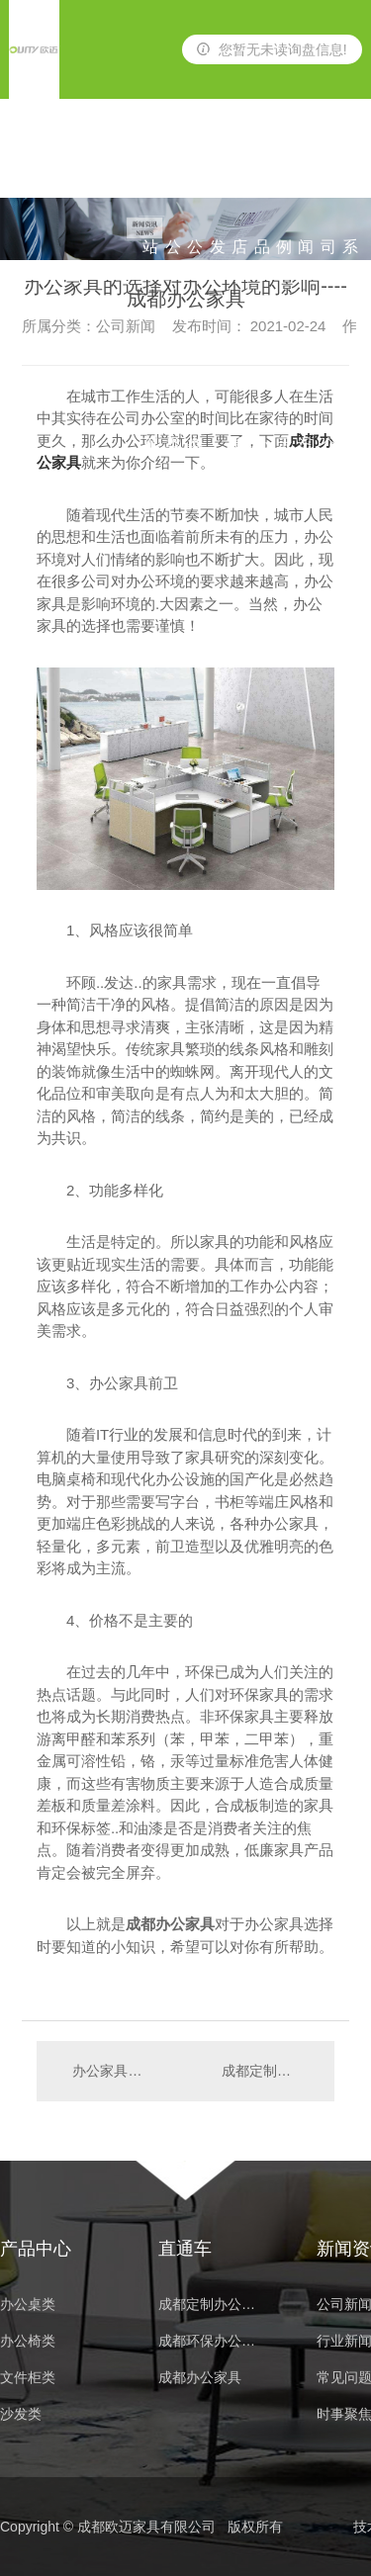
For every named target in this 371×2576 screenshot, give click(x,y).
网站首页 (150, 168)
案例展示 (284, 168)
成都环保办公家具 (212, 2341)
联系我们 (350, 168)
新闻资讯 (306, 168)
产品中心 (262, 168)
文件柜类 (27, 2377)
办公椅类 (195, 168)
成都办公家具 (199, 2377)
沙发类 (218, 168)
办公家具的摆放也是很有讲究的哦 (110, 2071)
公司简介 (328, 168)
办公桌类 (173, 168)
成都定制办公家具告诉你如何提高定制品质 (268, 2071)
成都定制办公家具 (212, 2304)
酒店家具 (239, 168)
